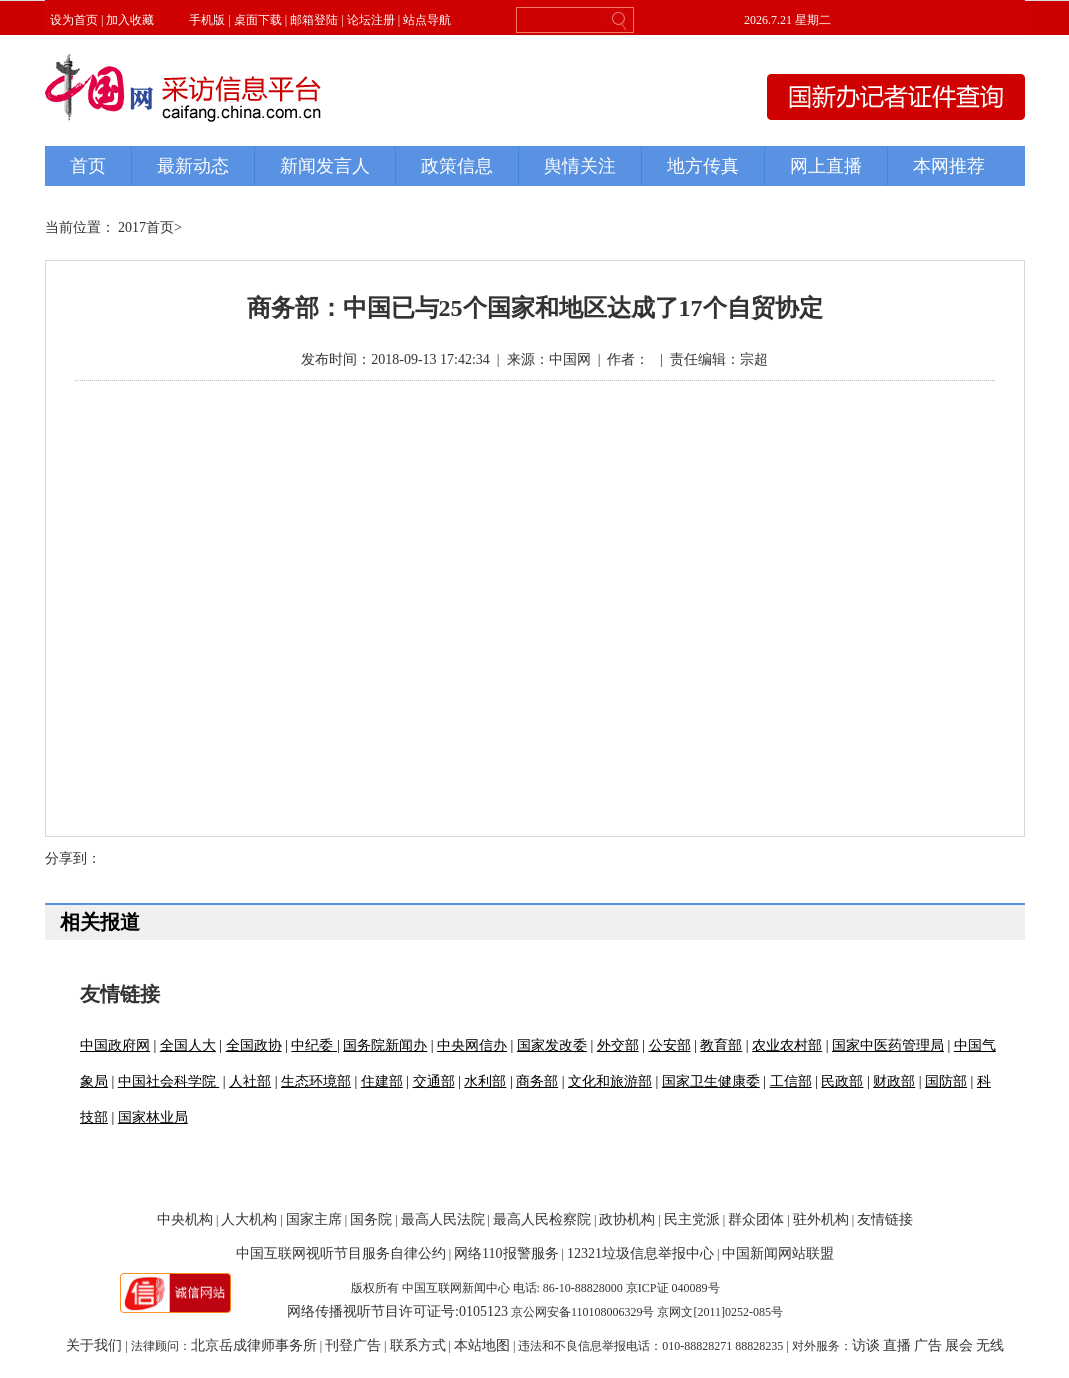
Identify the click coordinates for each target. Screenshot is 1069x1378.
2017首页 (146, 227)
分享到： (73, 858)
